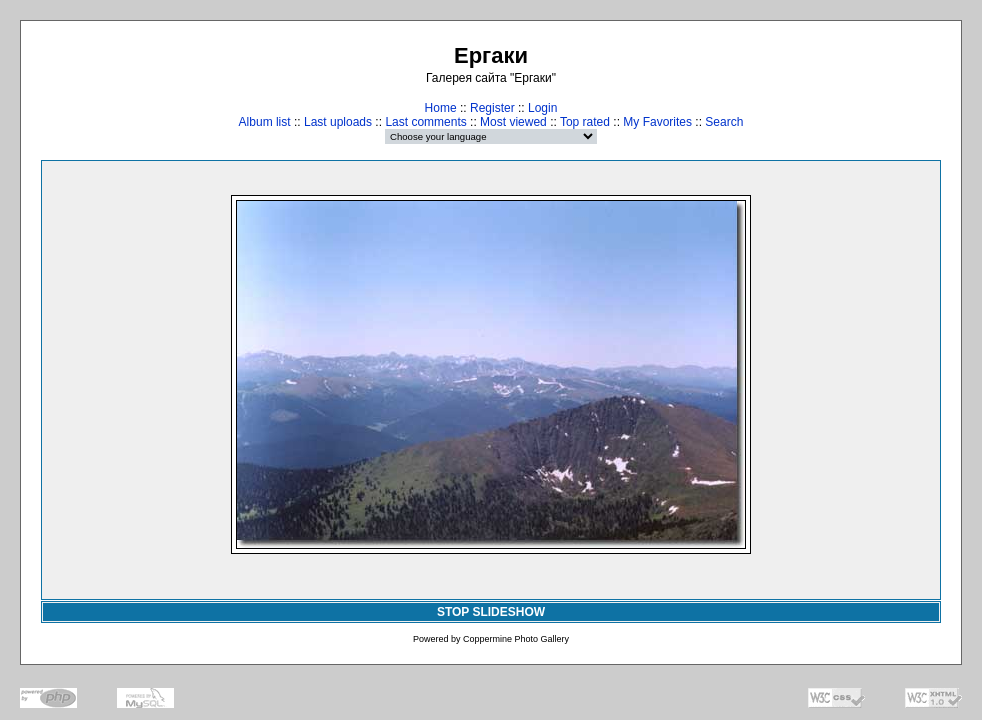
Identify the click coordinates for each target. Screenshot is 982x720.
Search (724, 122)
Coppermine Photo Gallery (516, 639)
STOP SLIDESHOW (491, 612)
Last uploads (338, 122)
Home (441, 108)
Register (492, 108)
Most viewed (513, 122)
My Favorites (657, 122)
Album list (265, 122)
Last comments (425, 122)
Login (542, 108)
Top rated (585, 122)
